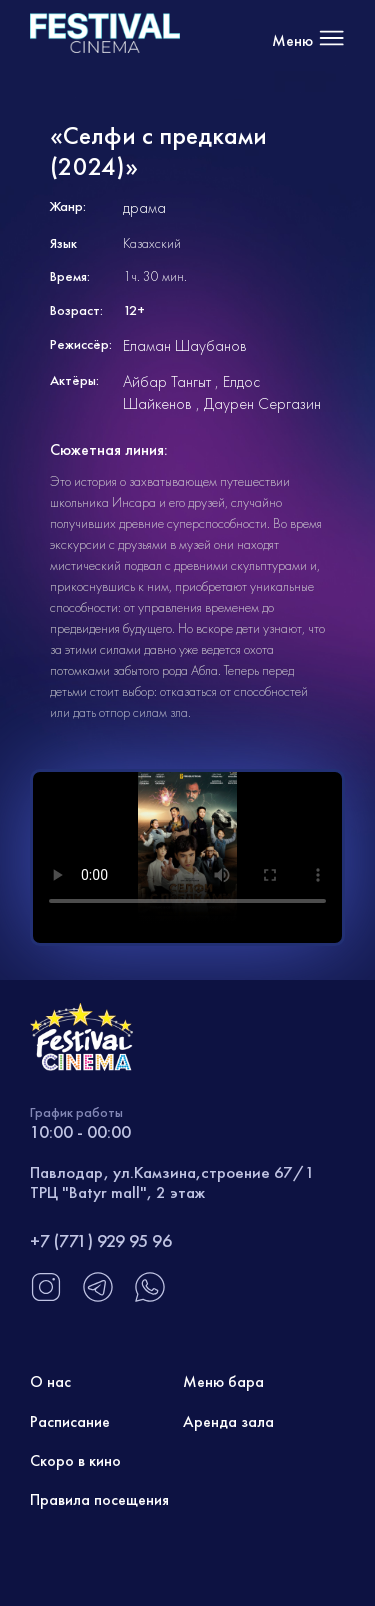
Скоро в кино (75, 1460)
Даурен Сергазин (262, 403)
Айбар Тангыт (167, 381)
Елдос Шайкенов (191, 392)
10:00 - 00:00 (80, 1131)
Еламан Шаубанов (185, 345)
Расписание (70, 1421)
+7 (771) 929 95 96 (101, 1240)
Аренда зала (228, 1421)
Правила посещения (99, 1499)
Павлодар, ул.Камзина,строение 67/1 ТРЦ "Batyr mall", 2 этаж (172, 1182)
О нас (50, 1381)
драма (144, 207)
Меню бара (223, 1381)
